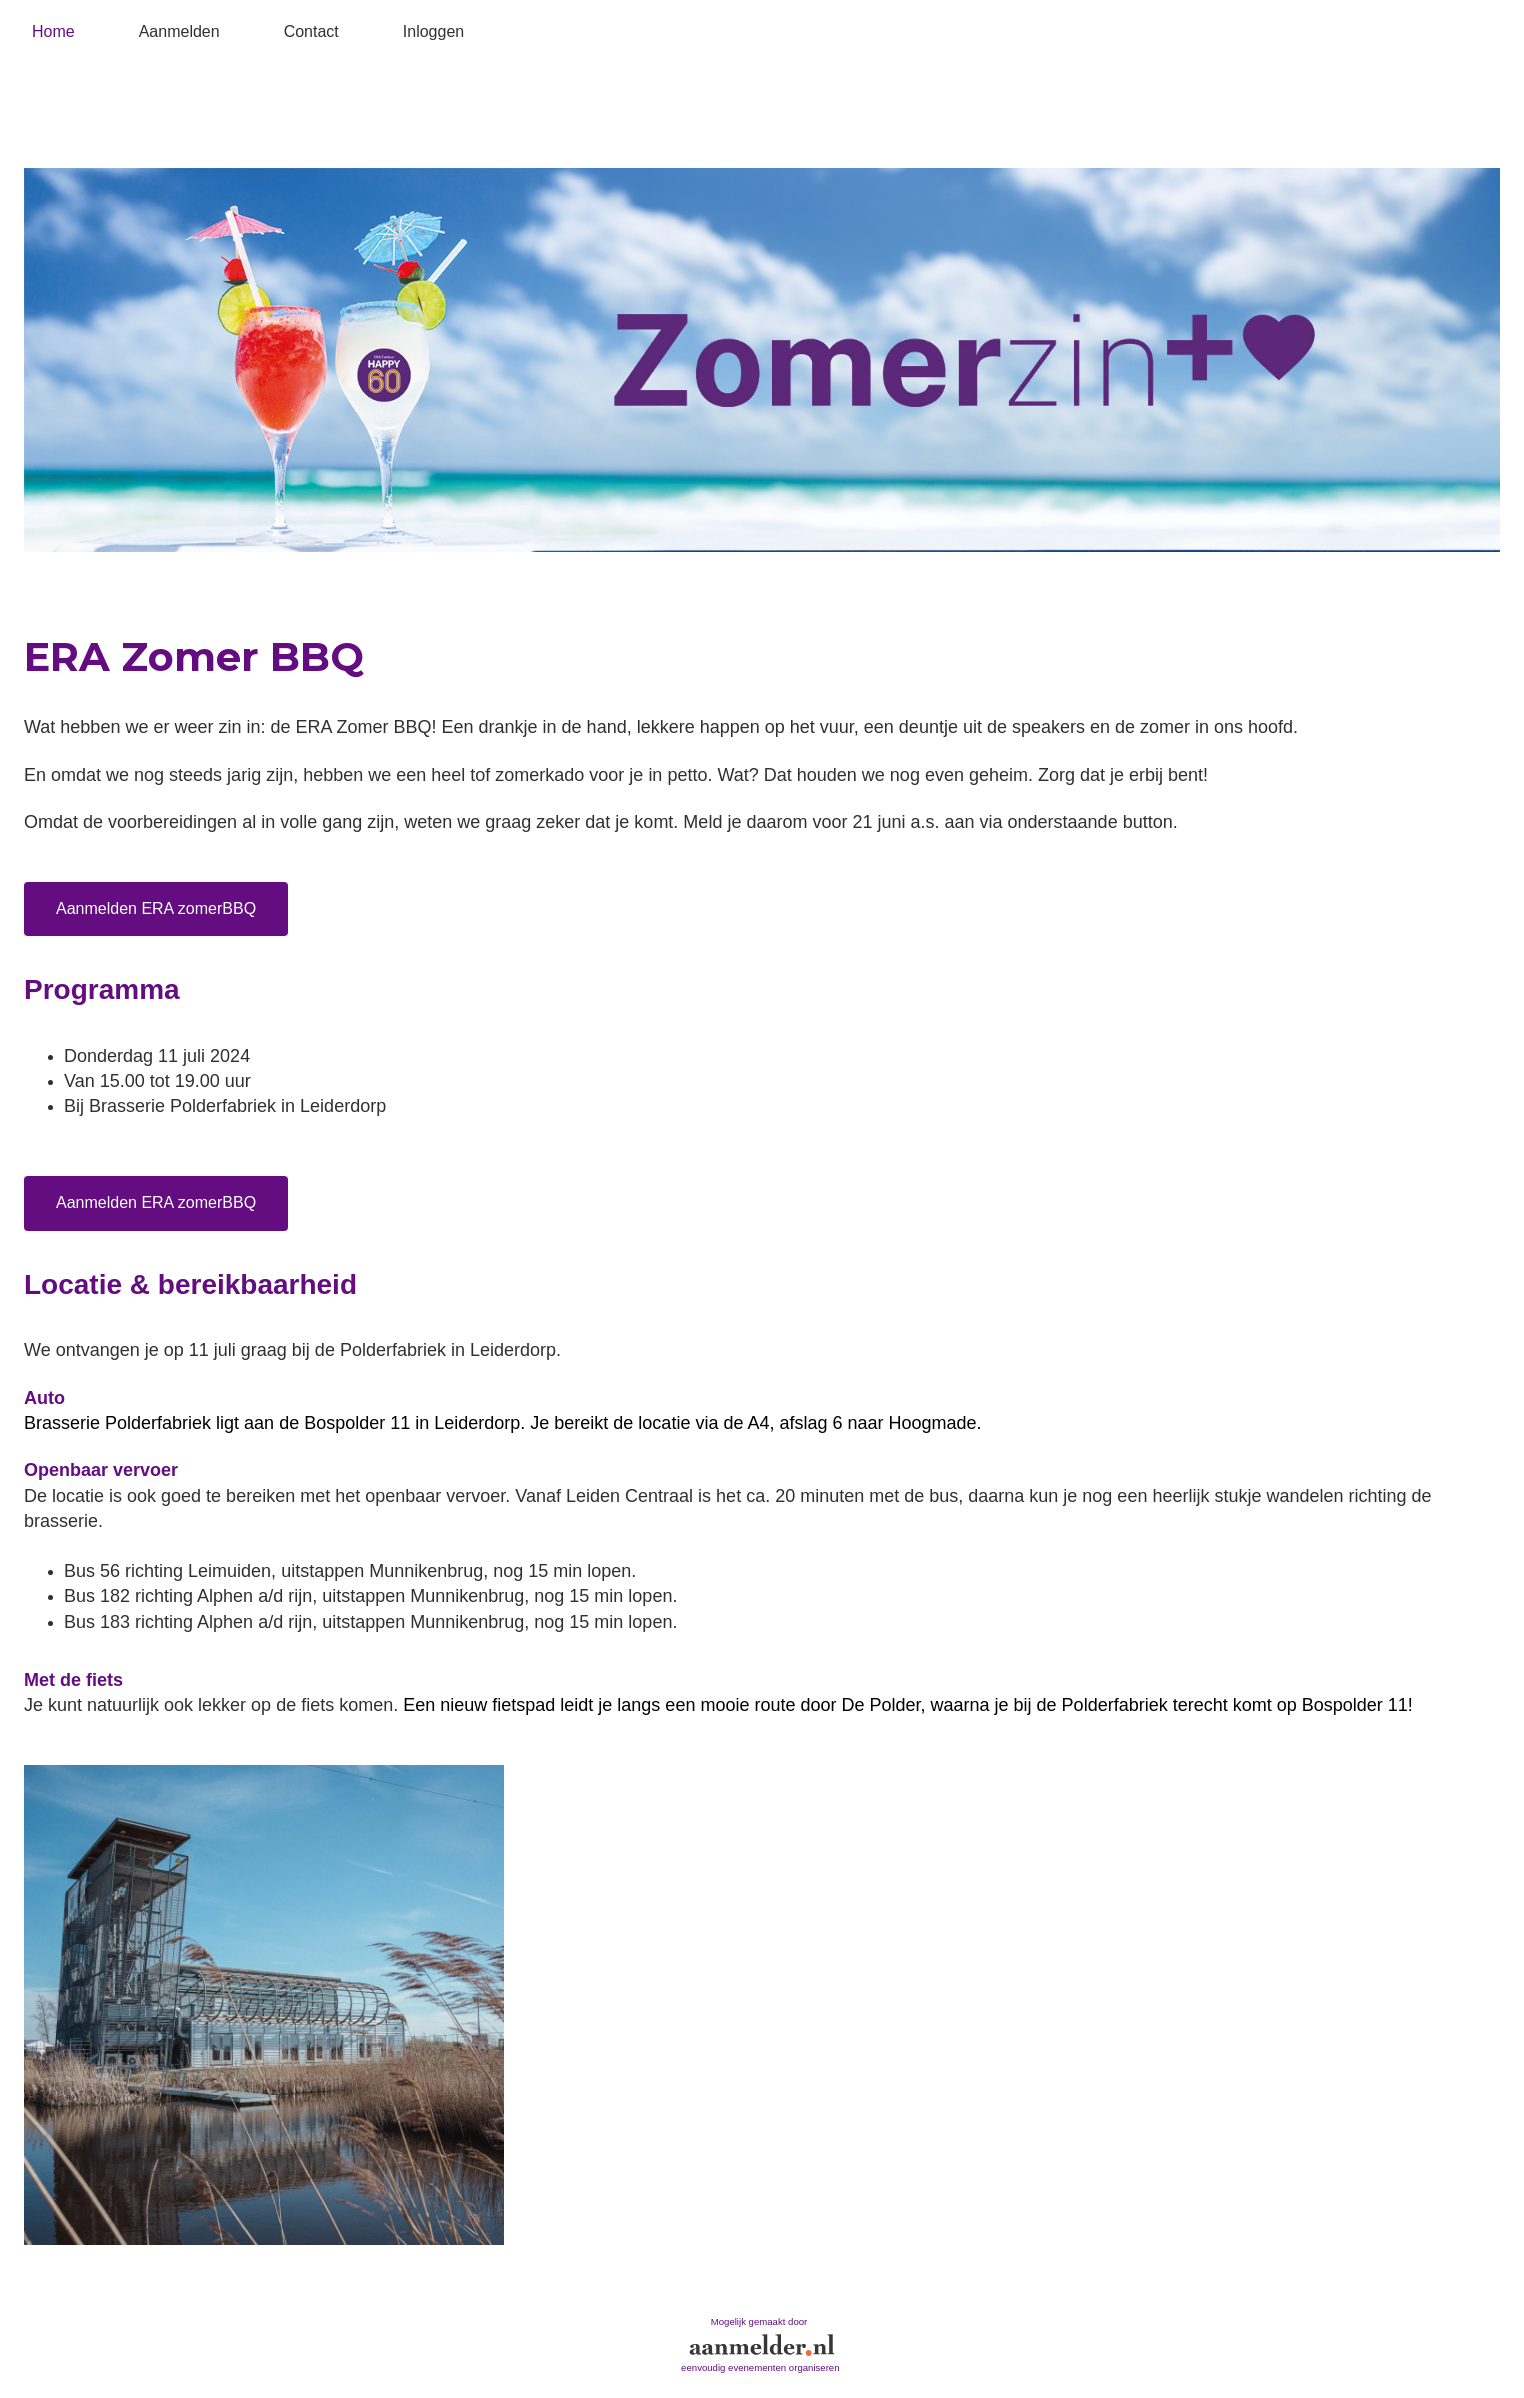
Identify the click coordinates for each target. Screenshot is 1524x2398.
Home (53, 31)
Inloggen (433, 31)
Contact (311, 31)
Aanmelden (179, 31)
